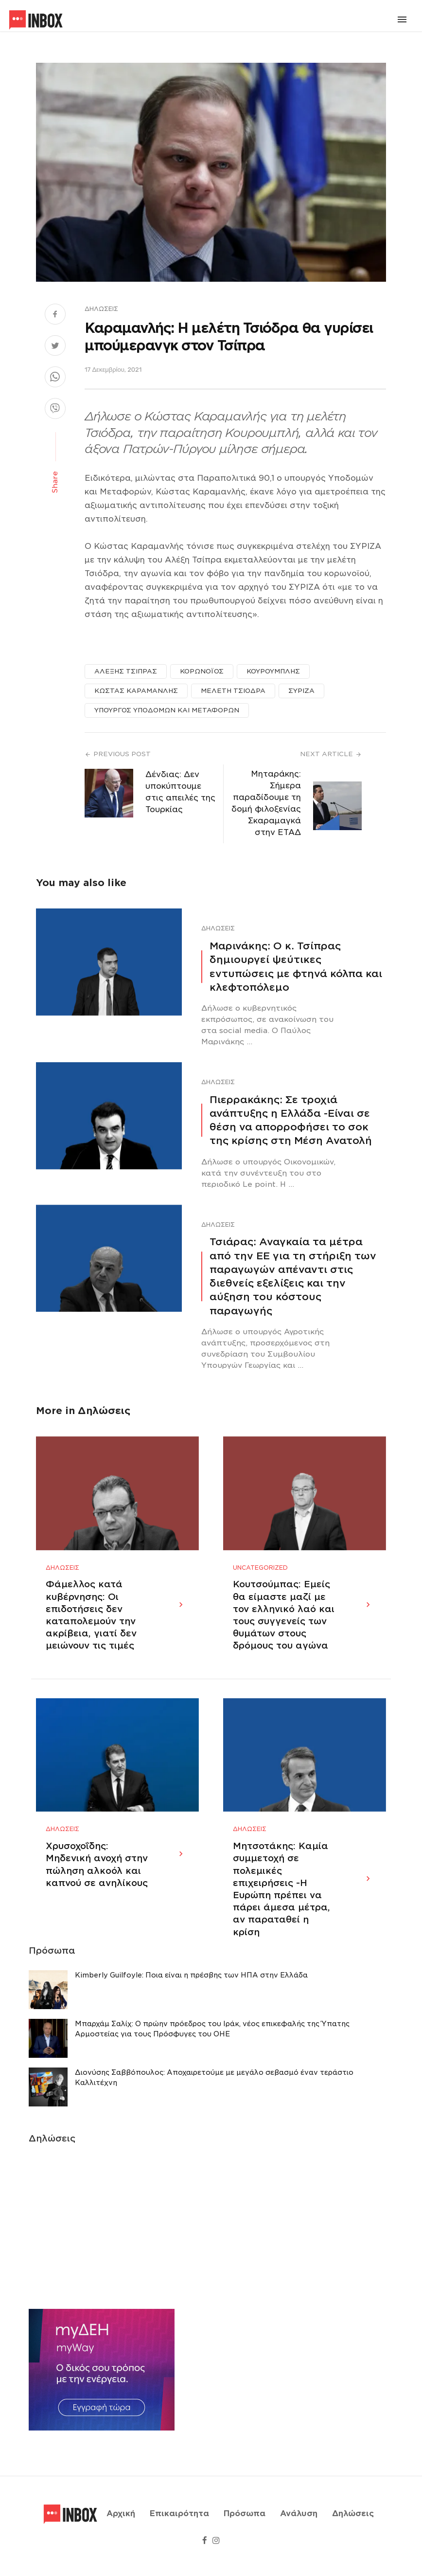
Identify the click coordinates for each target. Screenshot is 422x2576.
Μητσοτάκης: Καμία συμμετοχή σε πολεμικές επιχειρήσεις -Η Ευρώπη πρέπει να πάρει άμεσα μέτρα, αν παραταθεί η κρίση (281, 1909)
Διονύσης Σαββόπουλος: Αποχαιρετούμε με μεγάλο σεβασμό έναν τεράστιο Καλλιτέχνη (214, 2098)
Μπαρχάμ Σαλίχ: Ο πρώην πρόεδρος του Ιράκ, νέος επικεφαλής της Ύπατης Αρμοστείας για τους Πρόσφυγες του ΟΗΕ (212, 2050)
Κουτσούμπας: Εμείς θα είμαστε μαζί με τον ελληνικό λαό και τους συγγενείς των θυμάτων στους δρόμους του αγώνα (283, 1625)
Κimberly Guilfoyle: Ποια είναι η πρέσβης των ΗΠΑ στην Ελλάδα (191, 1996)
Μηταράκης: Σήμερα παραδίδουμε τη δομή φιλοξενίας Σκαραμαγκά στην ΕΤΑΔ (266, 803)
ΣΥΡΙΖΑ (301, 690)
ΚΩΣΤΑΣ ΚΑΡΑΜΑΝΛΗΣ (136, 690)
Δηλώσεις (101, 308)
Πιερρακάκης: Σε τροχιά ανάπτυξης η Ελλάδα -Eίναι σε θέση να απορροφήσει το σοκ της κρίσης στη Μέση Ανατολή (291, 1120)
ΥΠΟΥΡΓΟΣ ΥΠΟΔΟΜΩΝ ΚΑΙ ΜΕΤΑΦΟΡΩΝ (166, 710)
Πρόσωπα (244, 2524)
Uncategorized (260, 1577)
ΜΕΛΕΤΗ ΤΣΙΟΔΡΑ (233, 690)
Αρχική (120, 2524)
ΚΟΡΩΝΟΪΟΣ (202, 671)
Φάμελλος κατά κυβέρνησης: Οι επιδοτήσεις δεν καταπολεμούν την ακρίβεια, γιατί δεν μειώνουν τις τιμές (91, 1625)
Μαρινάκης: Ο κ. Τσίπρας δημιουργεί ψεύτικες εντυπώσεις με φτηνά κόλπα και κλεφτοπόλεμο (296, 966)
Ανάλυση (298, 2524)
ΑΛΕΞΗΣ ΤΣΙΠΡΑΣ (125, 671)
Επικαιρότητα (179, 2524)
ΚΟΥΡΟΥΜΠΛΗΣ (273, 671)
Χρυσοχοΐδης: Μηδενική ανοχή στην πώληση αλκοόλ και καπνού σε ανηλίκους (97, 1884)
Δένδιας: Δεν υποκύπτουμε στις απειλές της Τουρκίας (180, 792)
